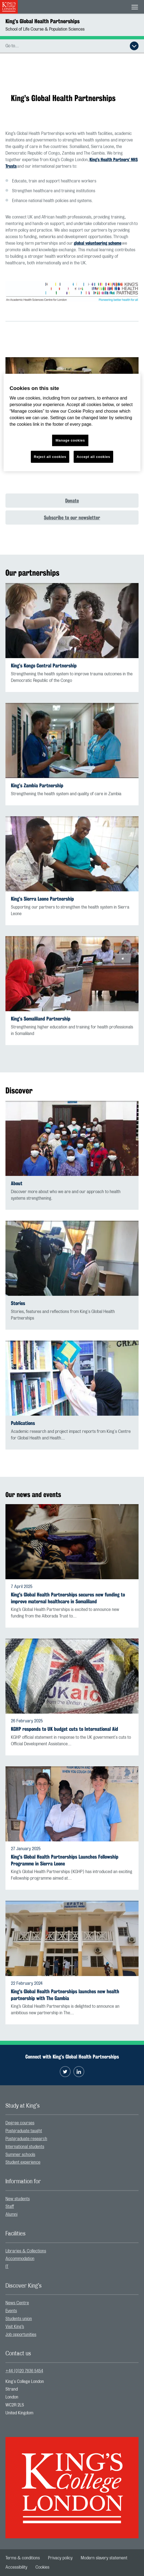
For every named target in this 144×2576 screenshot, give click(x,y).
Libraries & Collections (25, 2251)
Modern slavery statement (104, 2558)
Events (11, 2311)
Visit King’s (14, 2326)
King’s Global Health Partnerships (42, 21)
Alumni (11, 2214)
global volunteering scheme (97, 243)
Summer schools (20, 2154)
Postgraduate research (26, 2139)
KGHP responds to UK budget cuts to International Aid (64, 1729)
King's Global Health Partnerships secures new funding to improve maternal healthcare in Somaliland (68, 1598)
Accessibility (16, 2567)
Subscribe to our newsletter (72, 517)
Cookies (42, 2567)
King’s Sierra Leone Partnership (42, 898)
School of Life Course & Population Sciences (45, 29)
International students (24, 2147)
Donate (72, 500)
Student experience (22, 2162)
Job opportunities (20, 2334)
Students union (18, 2319)
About (16, 1183)
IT (6, 2266)
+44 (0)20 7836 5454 (24, 2371)
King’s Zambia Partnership (37, 785)
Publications (23, 1423)
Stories (18, 1303)
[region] (72, 422)
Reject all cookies (50, 456)
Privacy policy (60, 2558)
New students (17, 2199)
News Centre (17, 2303)
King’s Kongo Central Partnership (44, 665)
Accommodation (19, 2258)
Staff (9, 2206)
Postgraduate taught (23, 2131)
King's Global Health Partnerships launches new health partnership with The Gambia (65, 1995)
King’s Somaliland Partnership (40, 1018)
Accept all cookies (93, 456)
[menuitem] (72, 2123)
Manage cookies (70, 440)
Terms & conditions (22, 2558)
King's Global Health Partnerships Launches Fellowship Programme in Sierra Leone (64, 1860)
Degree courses (19, 2123)
